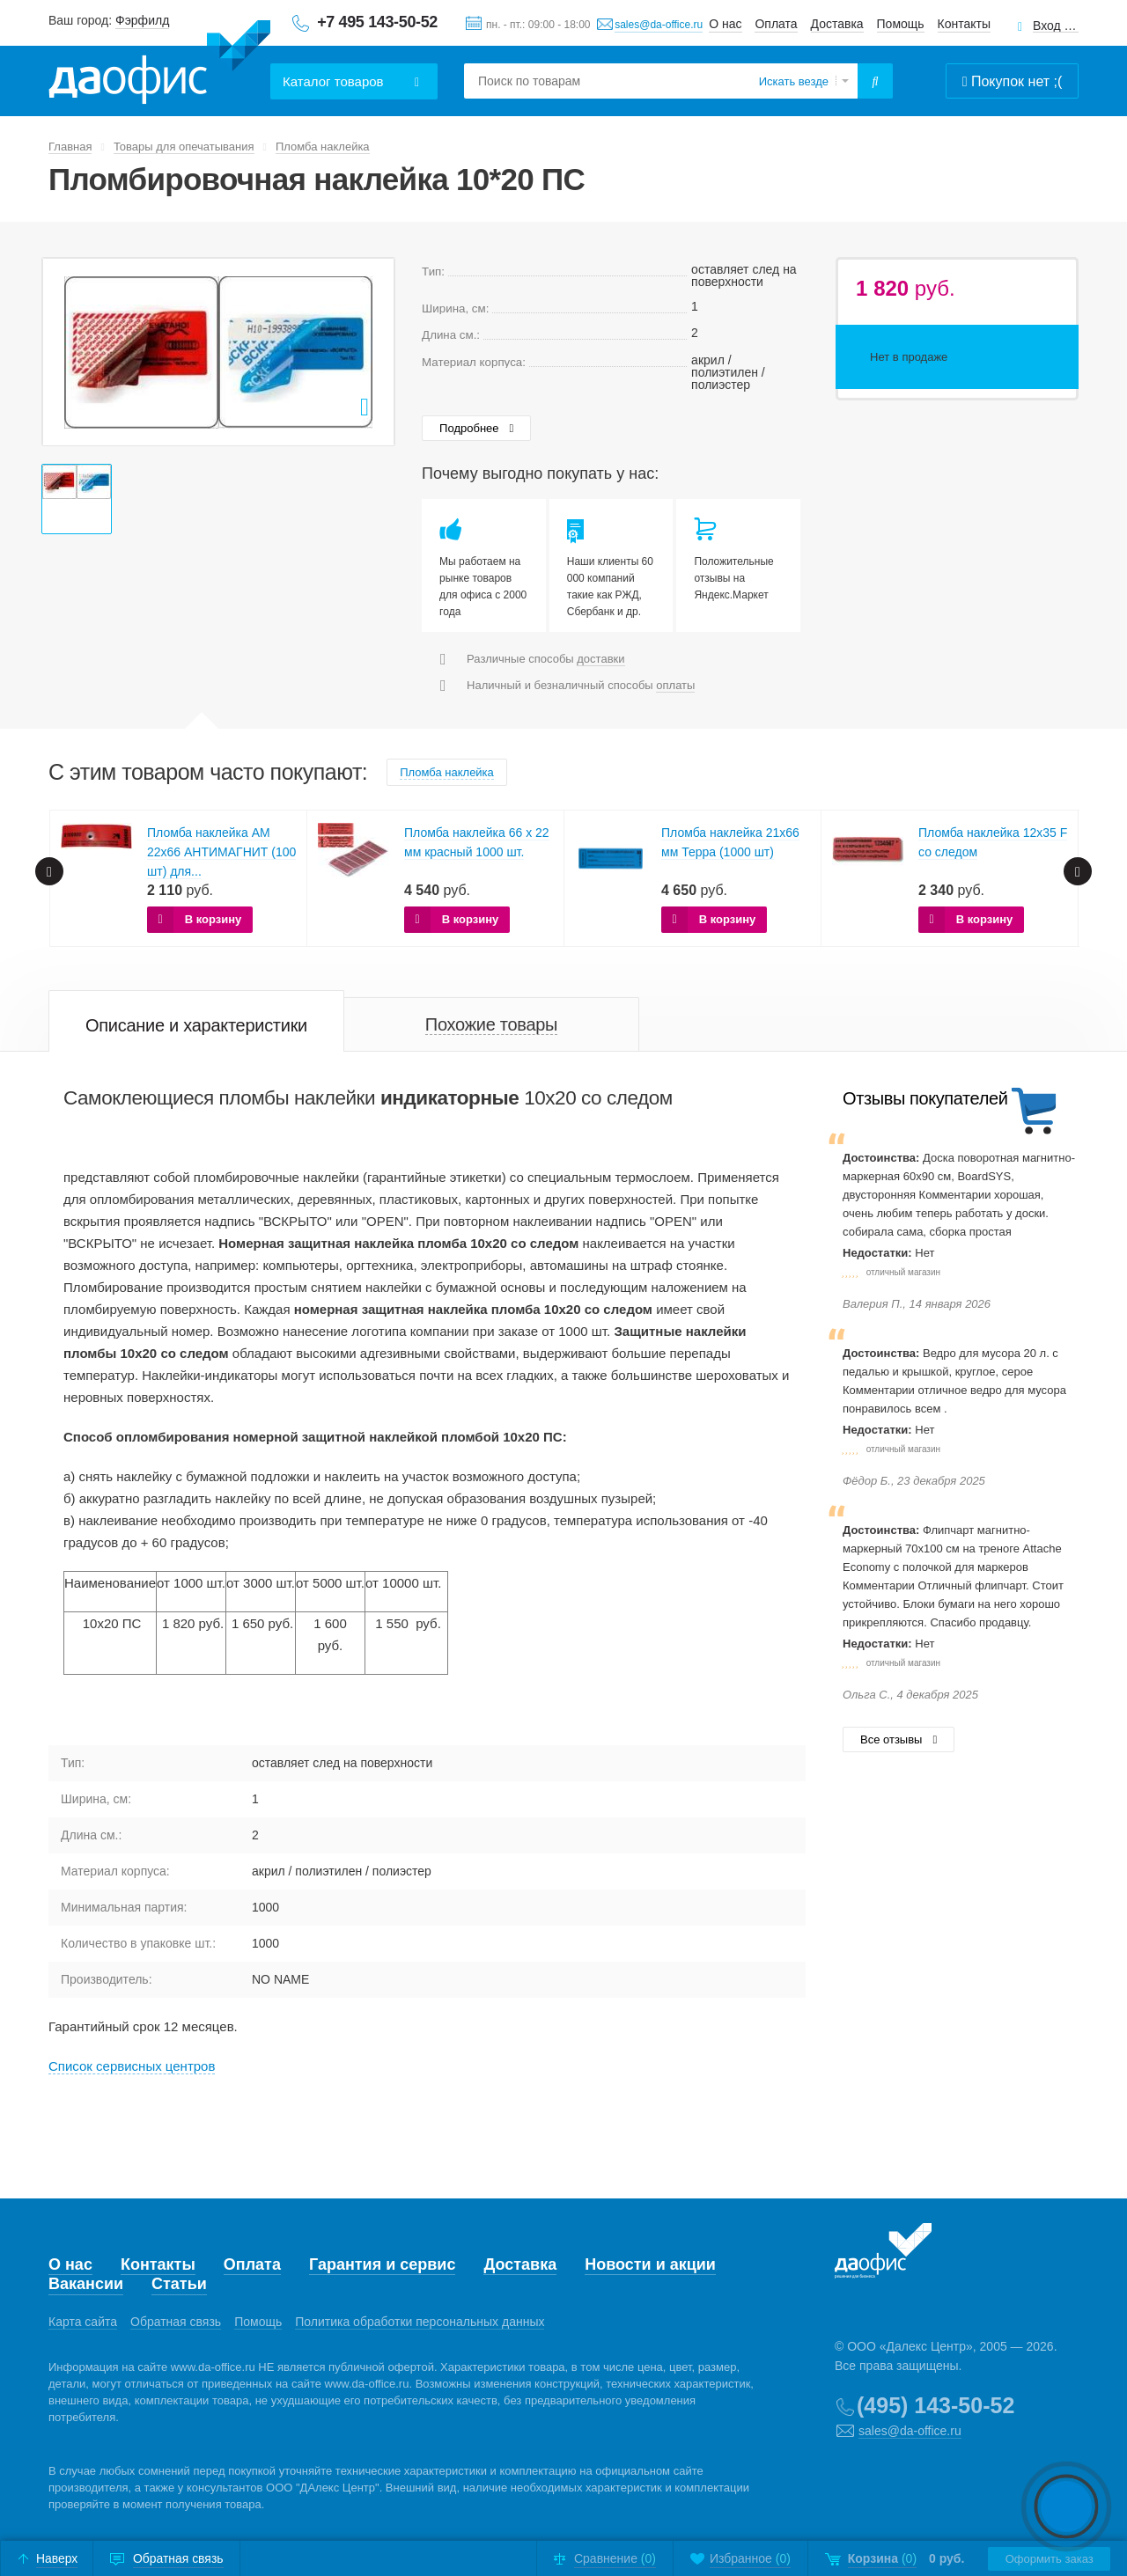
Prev (49, 871)
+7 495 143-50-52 (377, 22)
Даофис (159, 62)
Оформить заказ (1049, 2558)
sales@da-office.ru (659, 24)
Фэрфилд (142, 20)
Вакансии (85, 2284)
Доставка (837, 24)
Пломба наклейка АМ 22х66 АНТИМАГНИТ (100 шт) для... (221, 852)
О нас (725, 24)
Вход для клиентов (1056, 26)
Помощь (900, 24)
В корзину (213, 919)
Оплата (776, 24)
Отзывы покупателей (925, 1098)
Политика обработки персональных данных (419, 2322)
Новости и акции (650, 2264)
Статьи (179, 2284)
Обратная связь (175, 2322)
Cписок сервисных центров (131, 2066)
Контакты (964, 24)
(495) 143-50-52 (935, 2405)
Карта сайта (82, 2322)
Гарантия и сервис (382, 2264)
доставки (600, 658)
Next (1078, 871)
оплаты (675, 685)
